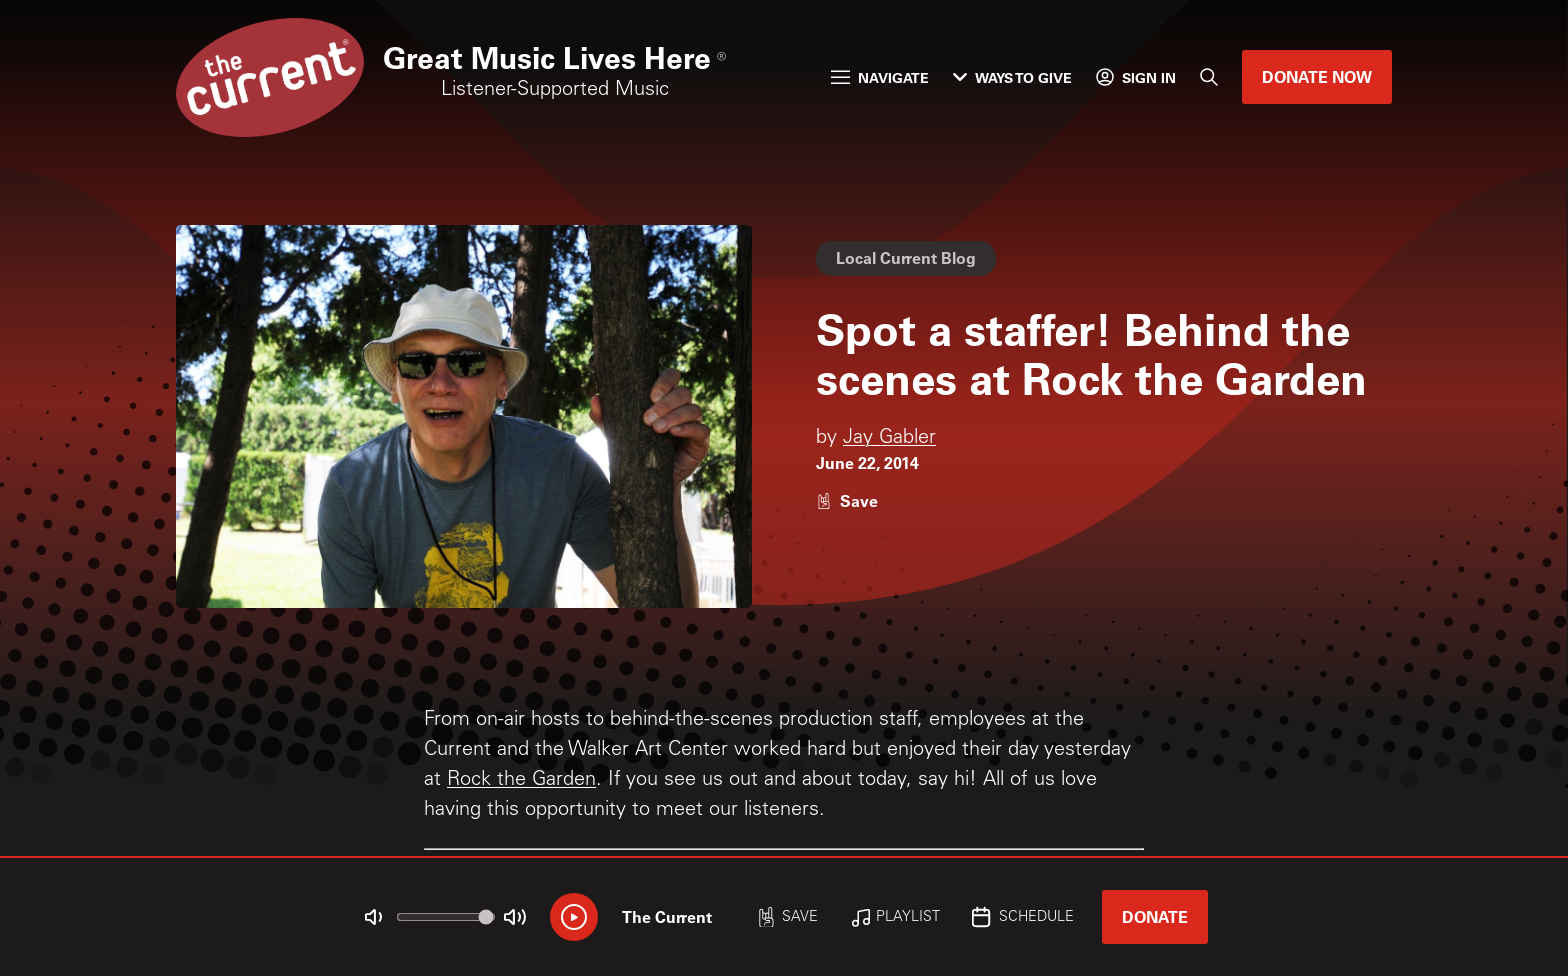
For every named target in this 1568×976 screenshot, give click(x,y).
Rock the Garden (521, 781)
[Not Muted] (374, 917)
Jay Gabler (889, 439)
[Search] (1209, 77)
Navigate (880, 77)
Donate (1155, 916)
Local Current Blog (906, 257)
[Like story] (847, 500)
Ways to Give (1012, 77)
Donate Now (1317, 76)
